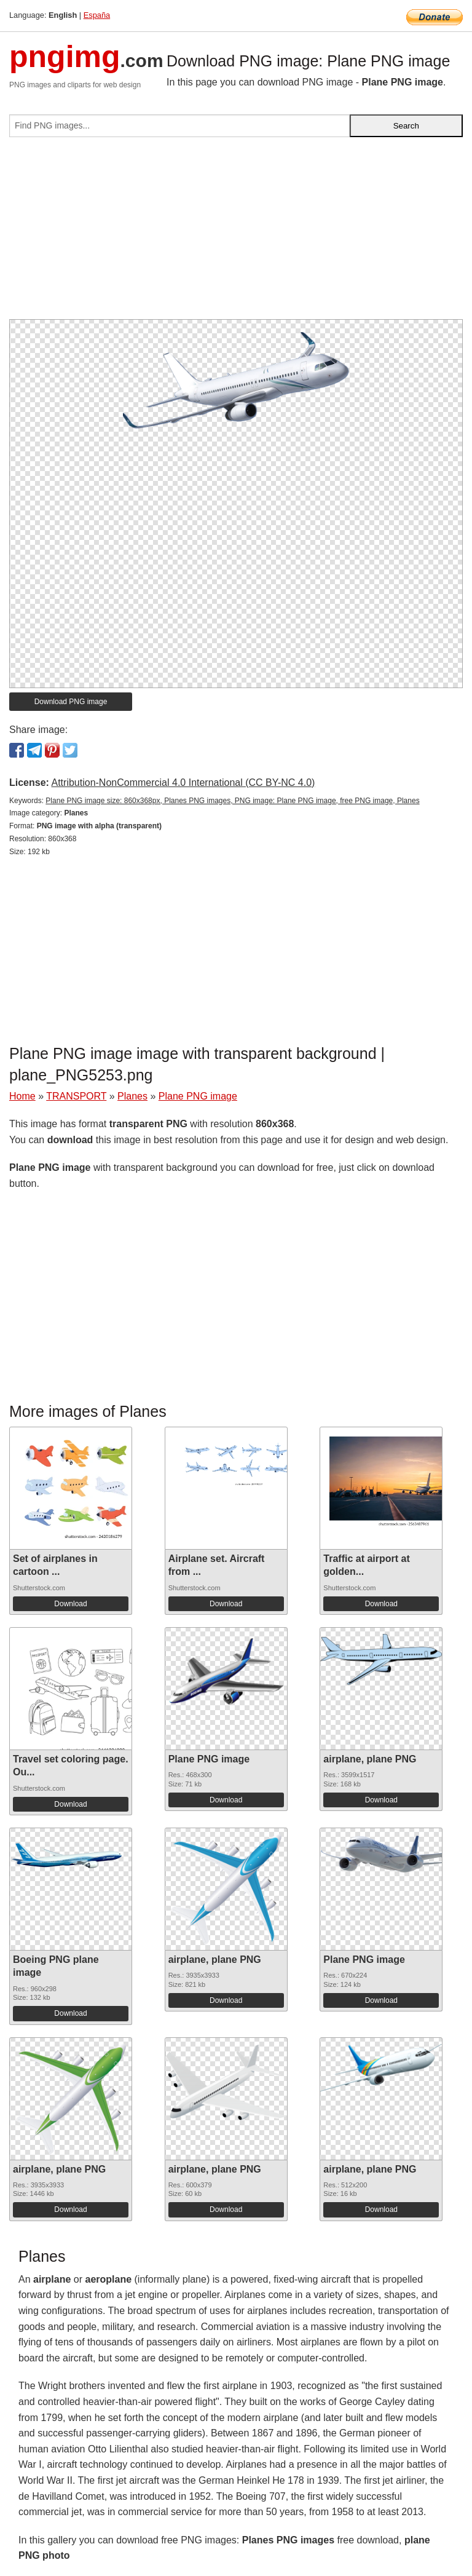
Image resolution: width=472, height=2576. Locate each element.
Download (70, 1603)
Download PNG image (71, 701)
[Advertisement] (236, 233)
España (97, 15)
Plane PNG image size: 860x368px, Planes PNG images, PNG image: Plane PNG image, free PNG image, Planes (232, 800)
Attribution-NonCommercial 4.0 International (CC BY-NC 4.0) (183, 782)
